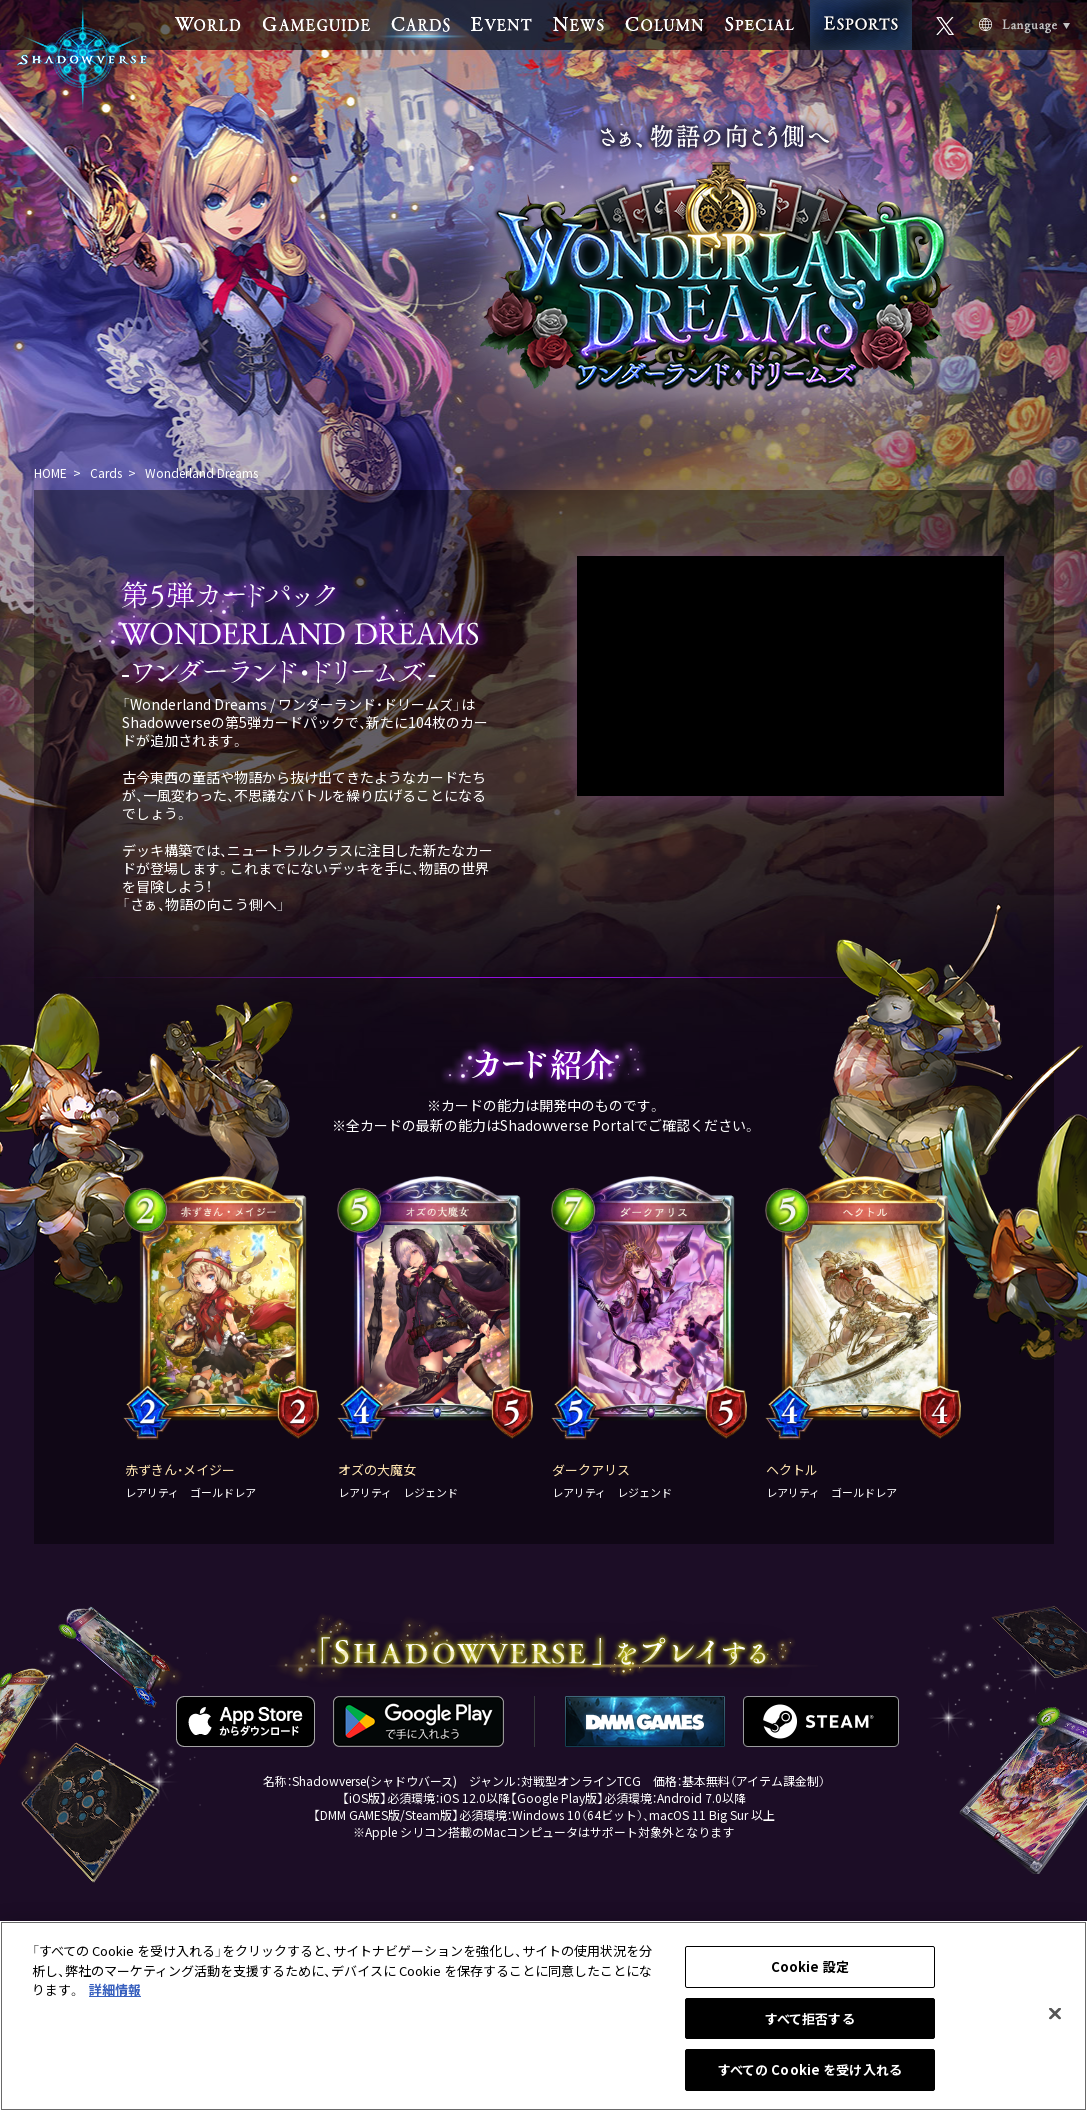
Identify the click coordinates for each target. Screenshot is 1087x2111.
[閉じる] (1055, 2014)
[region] (543, 2016)
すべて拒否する (810, 2018)
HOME (50, 472)
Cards (106, 472)
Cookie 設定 (810, 1966)
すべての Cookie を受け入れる (810, 2069)
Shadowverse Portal (567, 1125)
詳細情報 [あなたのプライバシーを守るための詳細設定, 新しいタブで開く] (115, 1989)
